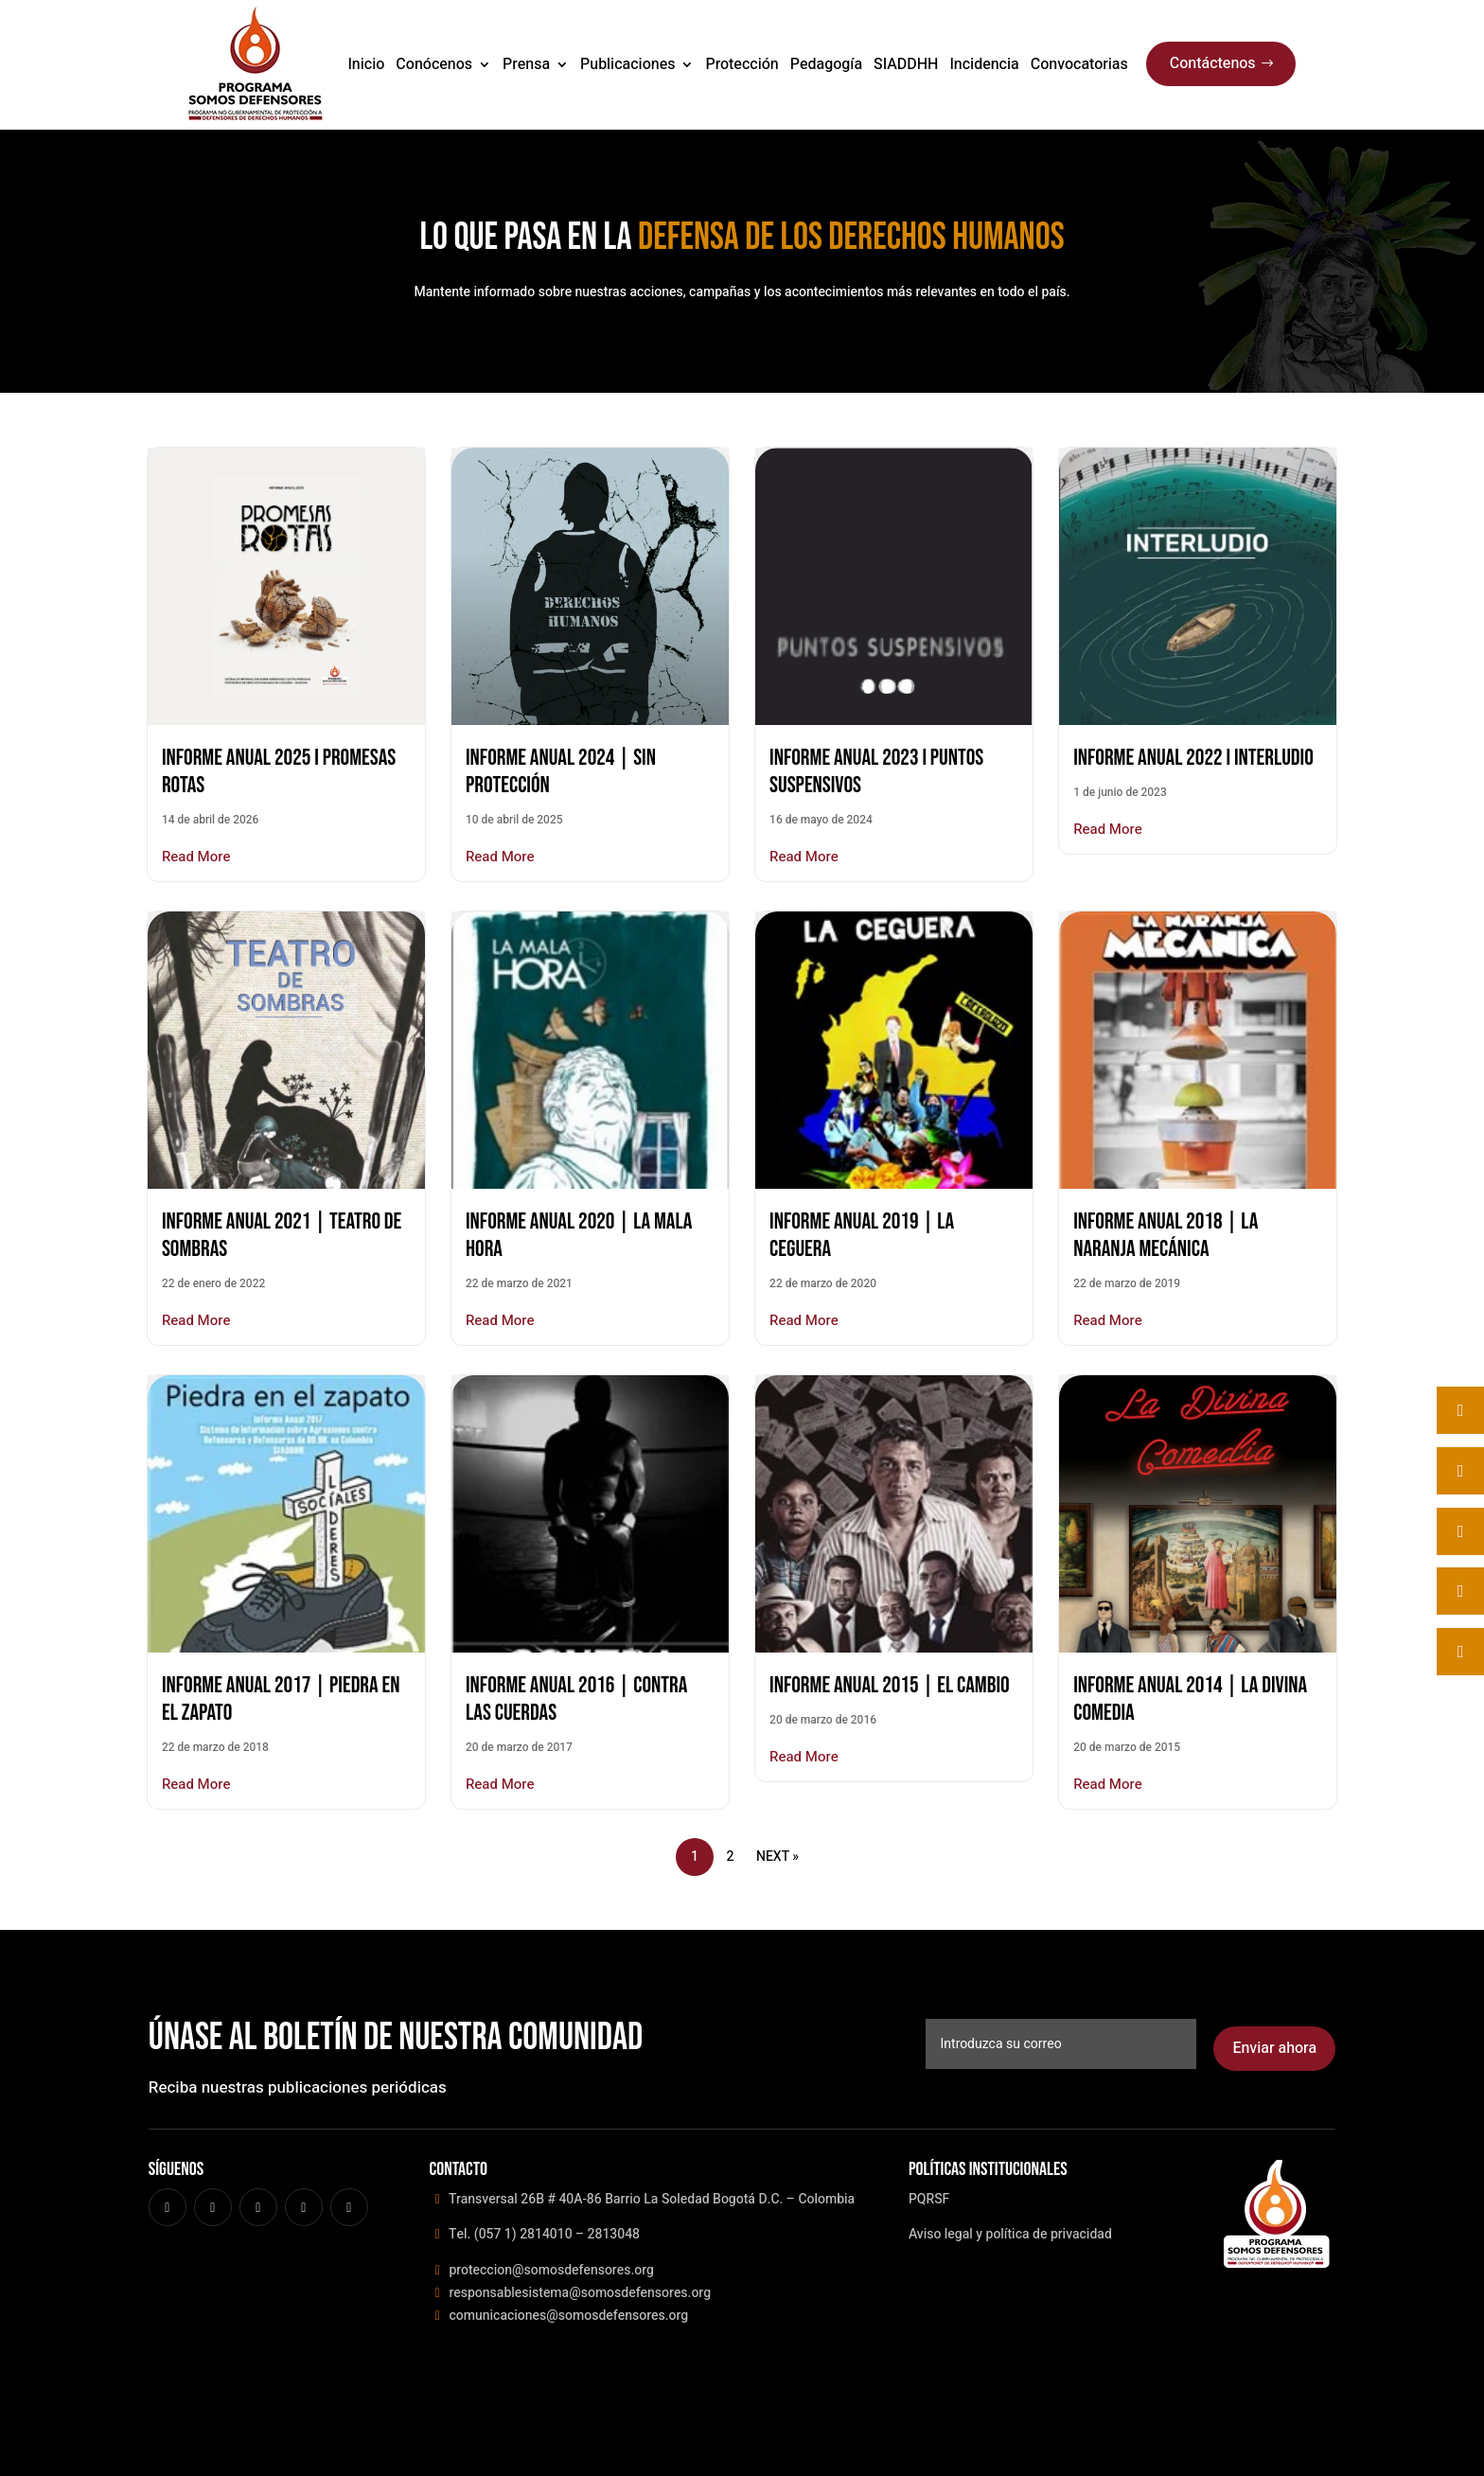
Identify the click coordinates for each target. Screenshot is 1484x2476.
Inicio (365, 64)
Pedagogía (826, 64)
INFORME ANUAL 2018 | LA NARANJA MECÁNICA (1165, 1235)
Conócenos (434, 64)
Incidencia (983, 64)
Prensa (526, 64)
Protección (741, 64)
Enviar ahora (1274, 2048)
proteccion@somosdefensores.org (550, 2270)
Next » (777, 1856)
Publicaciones (627, 64)
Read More (196, 856)
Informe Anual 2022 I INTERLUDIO (1193, 757)
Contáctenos (1213, 63)
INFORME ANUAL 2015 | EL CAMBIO (889, 1685)
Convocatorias (1079, 64)
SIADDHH (906, 64)
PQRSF (929, 2199)
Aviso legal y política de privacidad (1010, 2234)
